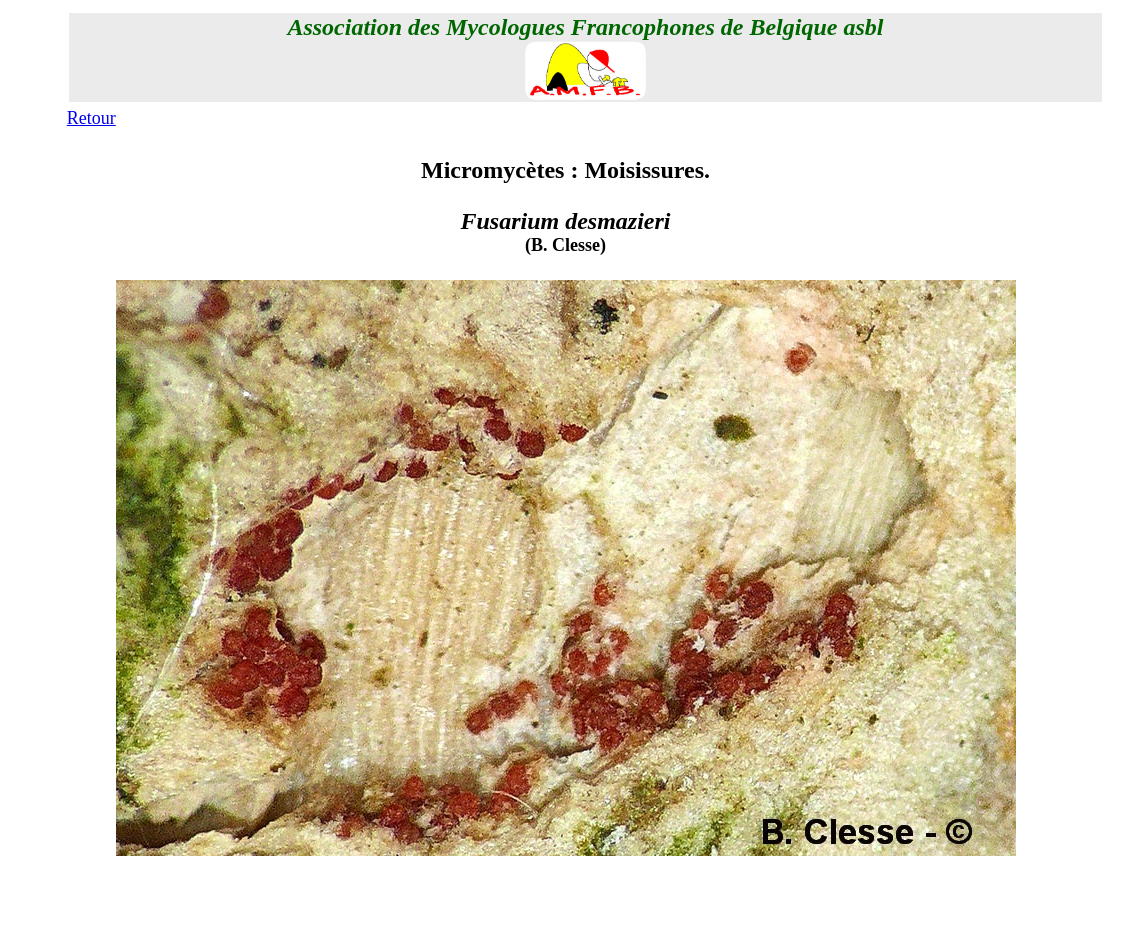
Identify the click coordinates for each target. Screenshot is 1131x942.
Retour (91, 118)
